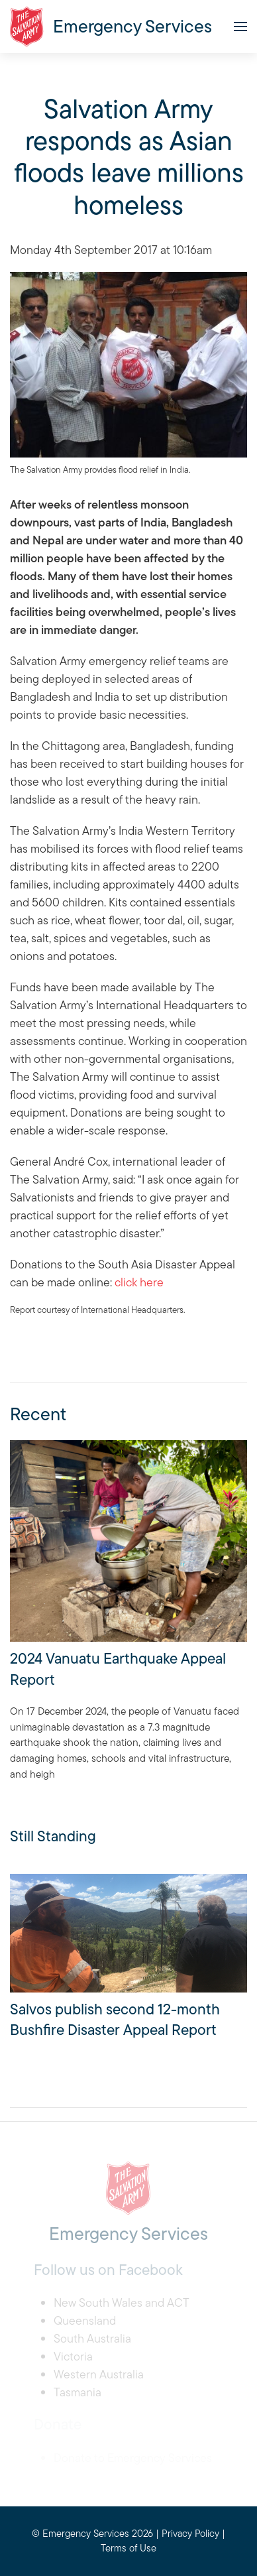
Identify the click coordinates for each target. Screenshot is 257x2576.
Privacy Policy (190, 2533)
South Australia (92, 2338)
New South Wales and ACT (121, 2302)
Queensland (85, 2320)
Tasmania (77, 2392)
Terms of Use (128, 2548)
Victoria (73, 2356)
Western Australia (99, 2374)
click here (139, 1282)
